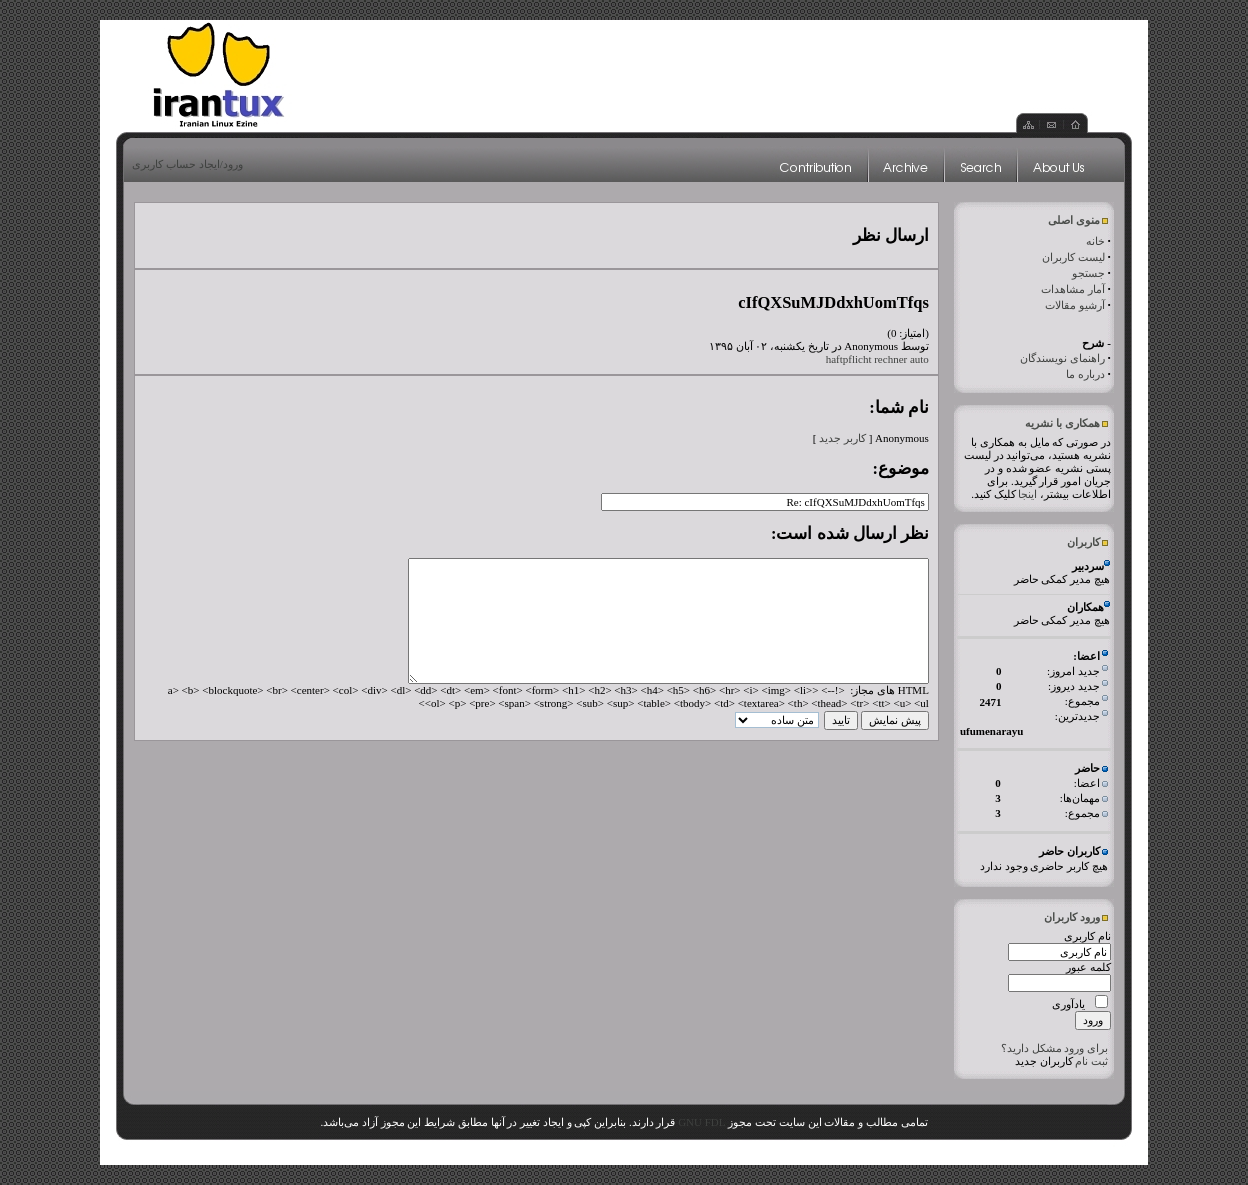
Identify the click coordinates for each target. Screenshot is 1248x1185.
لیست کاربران (1073, 257)
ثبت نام (1091, 1061)
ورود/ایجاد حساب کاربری (187, 164)
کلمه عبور (1088, 967)
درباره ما (1085, 374)
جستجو (1088, 273)
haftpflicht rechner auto (877, 359)
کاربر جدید (842, 438)
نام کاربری (1087, 936)
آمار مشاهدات (1073, 289)
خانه (1095, 241)
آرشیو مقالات (1075, 305)
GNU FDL (701, 1122)
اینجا (1027, 494)
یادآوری (1068, 1004)
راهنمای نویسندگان (1062, 358)
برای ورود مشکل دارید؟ (1054, 1048)
